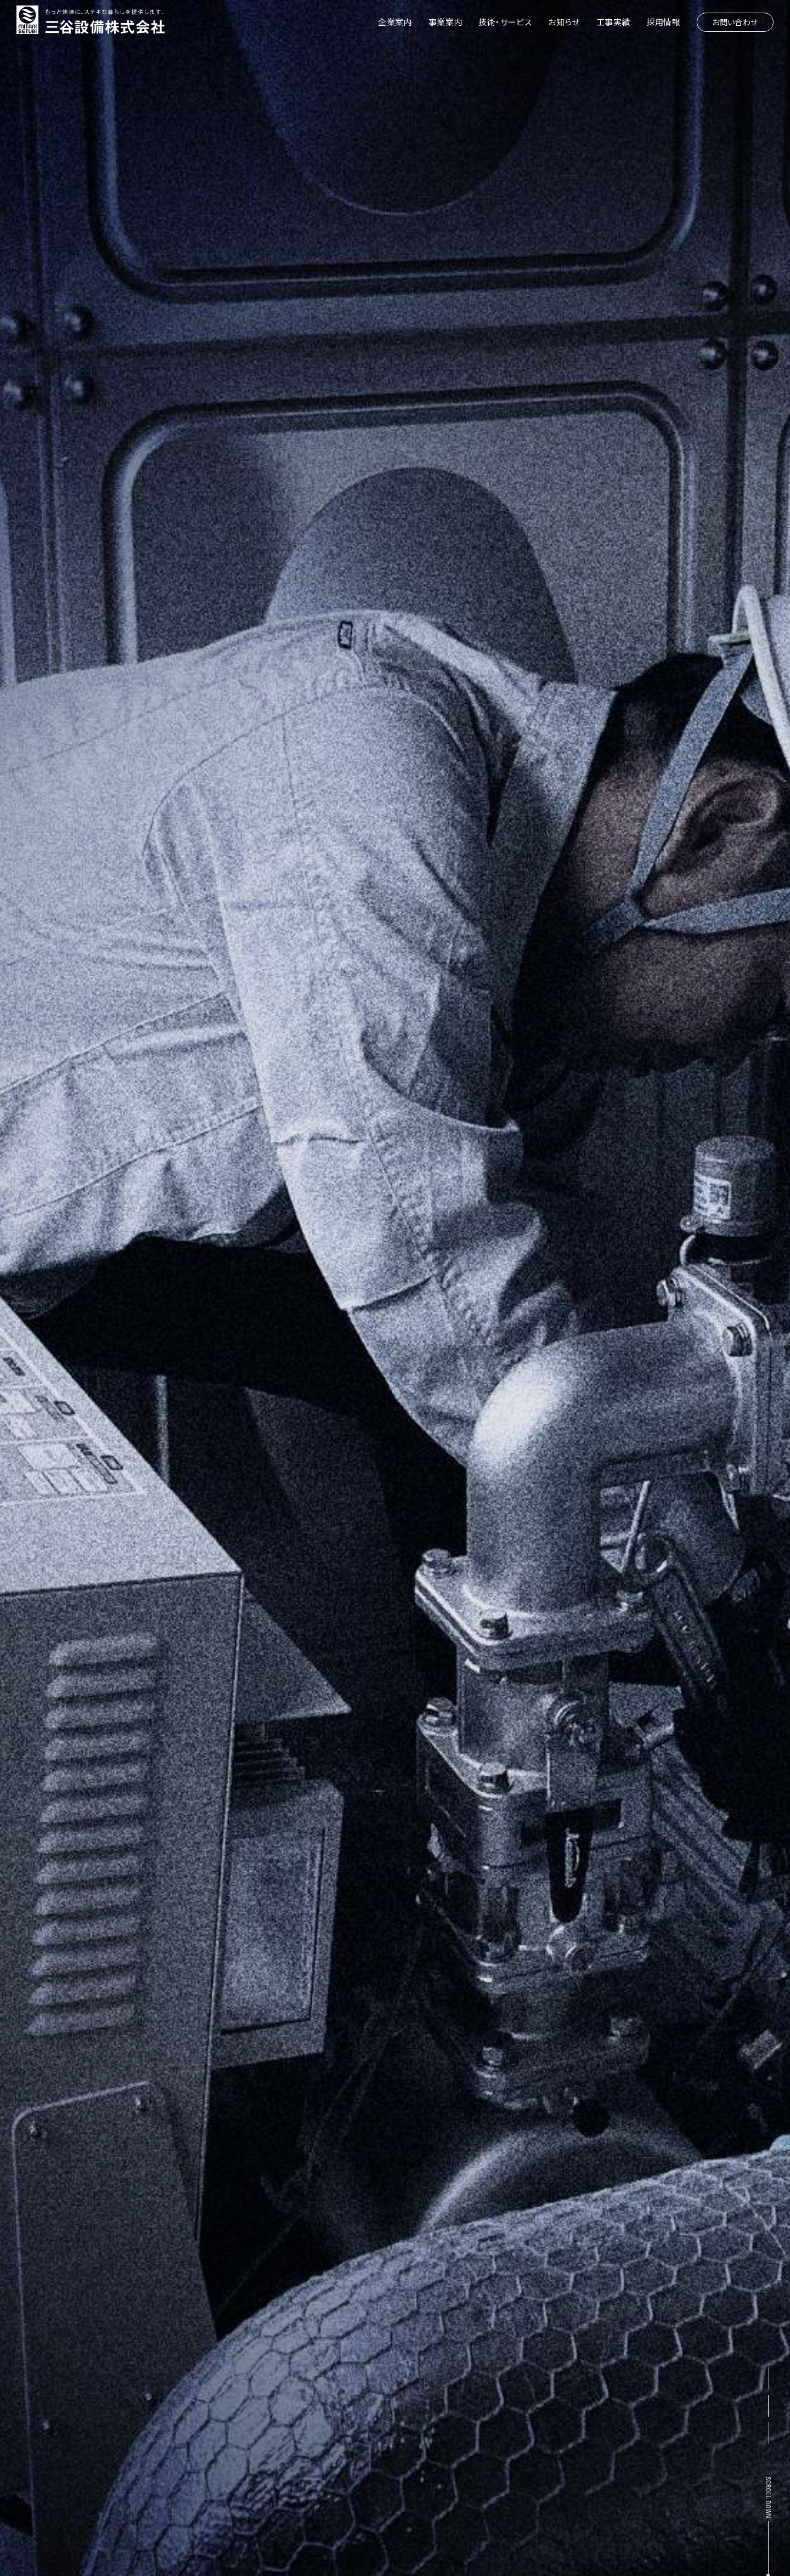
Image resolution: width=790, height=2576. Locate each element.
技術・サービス (505, 21)
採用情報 (663, 21)
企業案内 (395, 21)
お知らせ (564, 21)
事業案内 (445, 21)
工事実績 (613, 21)
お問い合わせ (735, 21)
